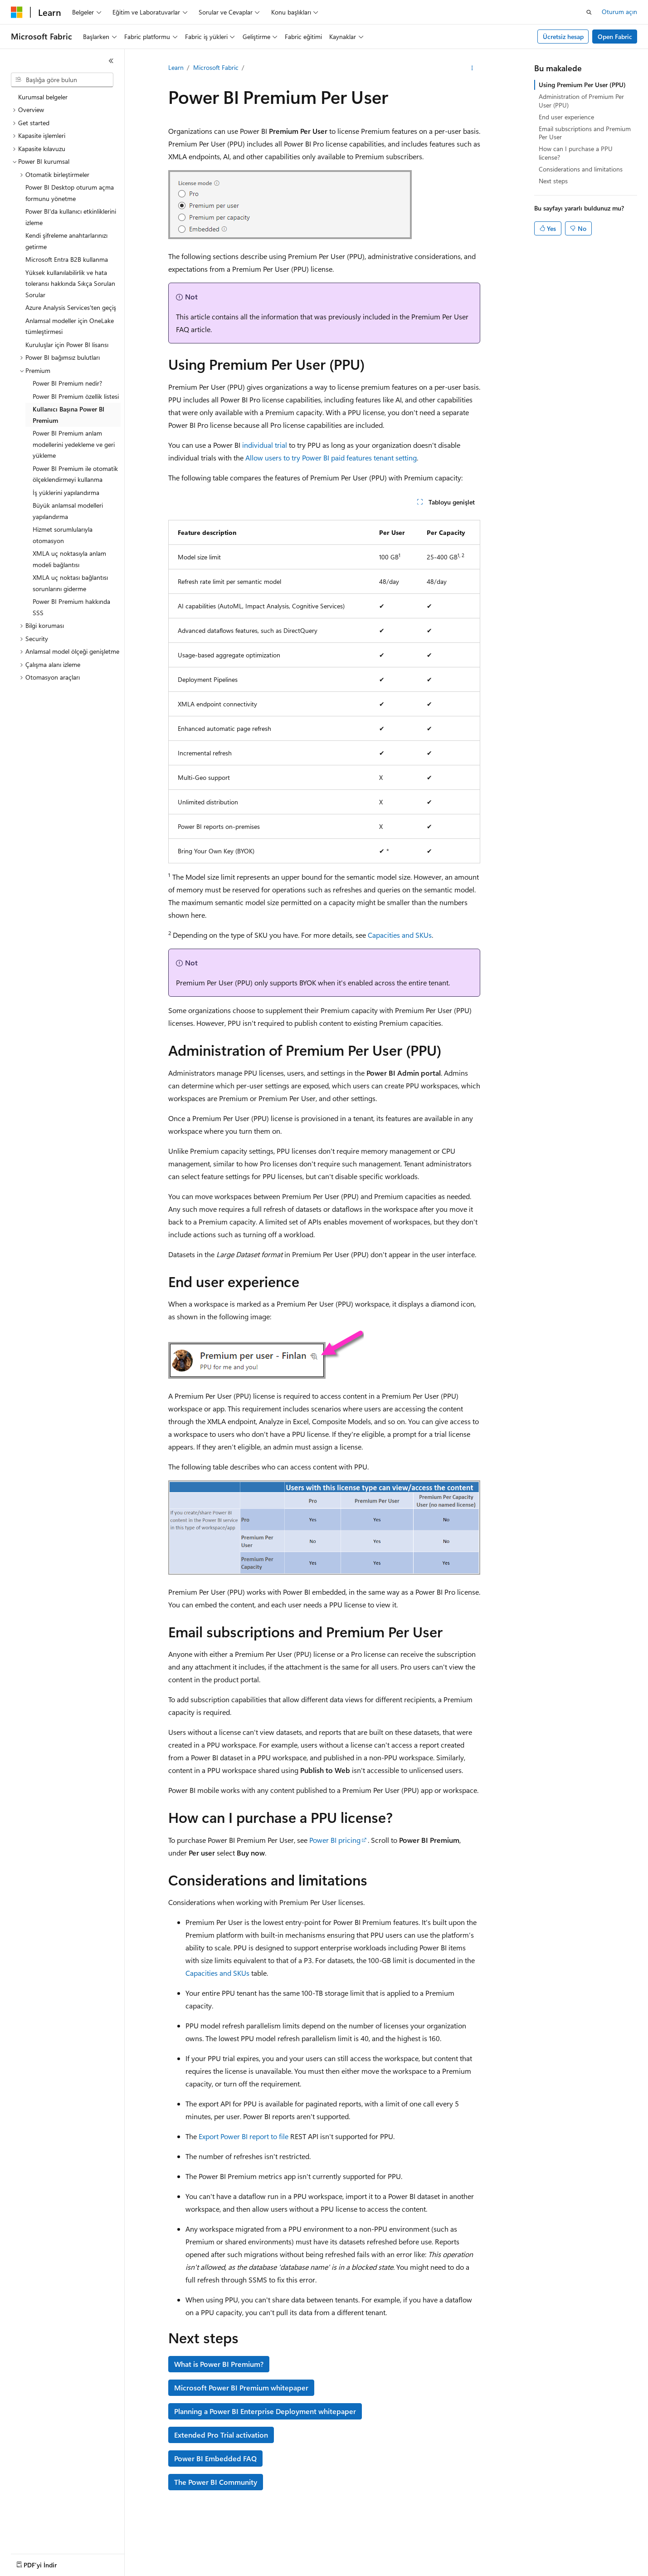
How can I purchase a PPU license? (576, 152)
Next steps (553, 180)
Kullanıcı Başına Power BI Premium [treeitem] (68, 415)
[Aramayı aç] (589, 12)
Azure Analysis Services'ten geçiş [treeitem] (70, 307)
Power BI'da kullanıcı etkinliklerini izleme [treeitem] (70, 217)
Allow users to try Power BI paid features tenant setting (331, 457)
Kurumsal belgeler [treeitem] (43, 97)
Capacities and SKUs (400, 935)
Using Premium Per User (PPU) (582, 84)
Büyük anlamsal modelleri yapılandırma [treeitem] (68, 511)
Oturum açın (619, 11)
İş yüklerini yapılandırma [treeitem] (66, 492)
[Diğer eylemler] (472, 68)
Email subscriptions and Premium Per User (585, 132)
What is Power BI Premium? (218, 2364)
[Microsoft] (17, 12)
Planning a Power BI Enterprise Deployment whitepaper (265, 2411)
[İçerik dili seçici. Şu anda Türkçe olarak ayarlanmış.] (29, 2563)
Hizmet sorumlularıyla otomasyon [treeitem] (63, 535)
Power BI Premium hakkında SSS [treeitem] (71, 607)
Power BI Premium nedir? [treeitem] (67, 383)
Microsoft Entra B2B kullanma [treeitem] (66, 259)
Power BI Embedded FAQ (215, 2458)
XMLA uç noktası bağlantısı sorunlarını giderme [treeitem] (70, 583)
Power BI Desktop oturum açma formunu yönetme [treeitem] (69, 193)
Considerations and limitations (581, 169)
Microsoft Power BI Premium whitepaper (241, 2387)
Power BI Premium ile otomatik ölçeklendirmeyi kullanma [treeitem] (75, 474)
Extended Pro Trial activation (221, 2434)
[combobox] (62, 80)
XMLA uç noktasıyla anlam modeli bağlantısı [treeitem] (69, 559)
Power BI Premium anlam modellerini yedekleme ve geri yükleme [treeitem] (74, 444)
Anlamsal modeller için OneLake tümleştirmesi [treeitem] (69, 326)
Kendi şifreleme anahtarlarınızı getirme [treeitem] (66, 241)
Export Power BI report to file (243, 2136)
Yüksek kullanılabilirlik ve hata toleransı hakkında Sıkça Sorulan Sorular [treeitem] (70, 283)
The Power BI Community (215, 2482)
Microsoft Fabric (216, 67)
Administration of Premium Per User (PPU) (581, 100)
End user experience (566, 117)
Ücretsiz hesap (563, 36)
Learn (176, 67)
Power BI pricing (335, 1840)
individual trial (264, 445)
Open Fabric (615, 36)
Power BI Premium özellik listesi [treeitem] (76, 396)
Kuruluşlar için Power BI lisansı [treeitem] (66, 344)
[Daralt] (111, 61)
